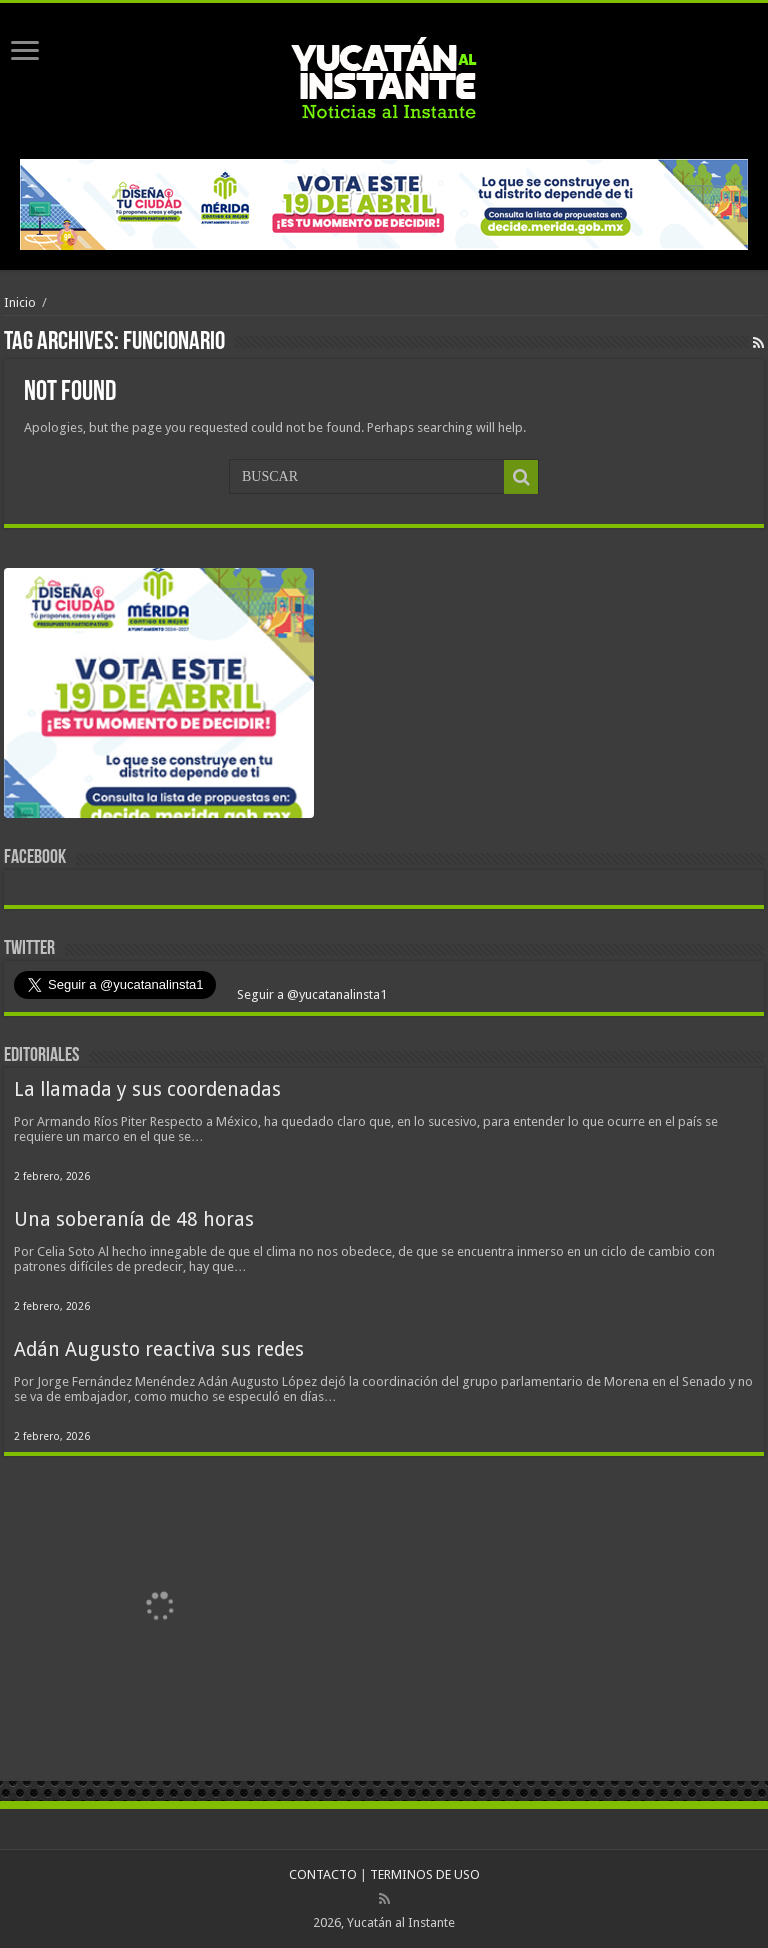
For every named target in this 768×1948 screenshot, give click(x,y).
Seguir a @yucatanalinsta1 (310, 994)
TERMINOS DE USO (425, 1874)
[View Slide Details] (159, 697)
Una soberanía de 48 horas (134, 1219)
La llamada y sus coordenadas (147, 1089)
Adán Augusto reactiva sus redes (159, 1349)
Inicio (20, 302)
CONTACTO (323, 1874)
